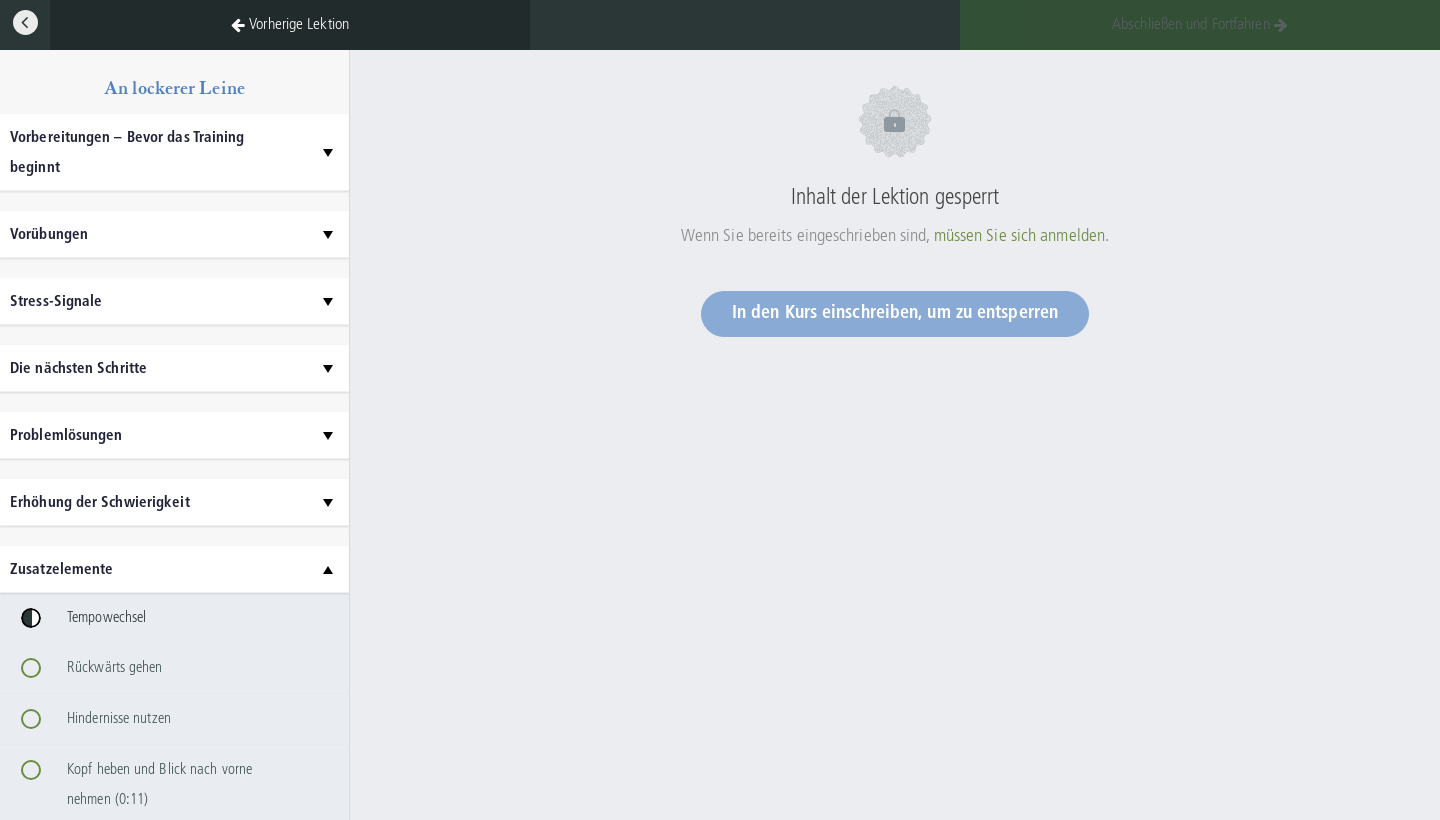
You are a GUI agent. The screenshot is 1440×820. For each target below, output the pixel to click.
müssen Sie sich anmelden (1019, 236)
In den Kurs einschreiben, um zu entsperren (895, 313)
